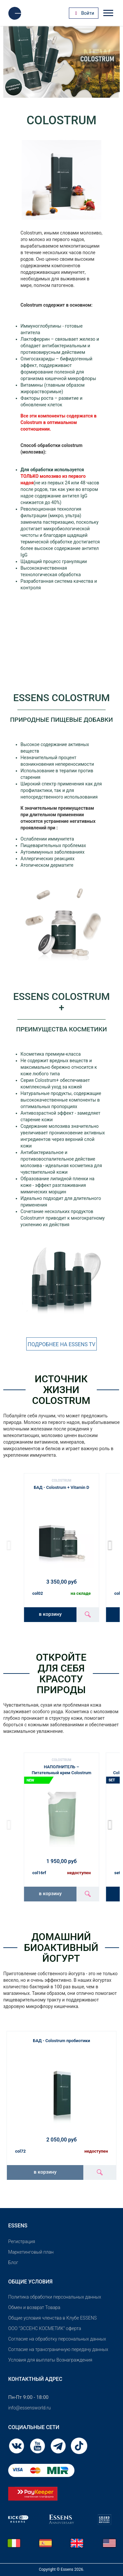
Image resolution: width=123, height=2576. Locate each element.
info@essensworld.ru (29, 2407)
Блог (13, 2262)
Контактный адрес (35, 2379)
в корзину (50, 1614)
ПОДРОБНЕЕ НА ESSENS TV (61, 1344)
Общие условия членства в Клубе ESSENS (52, 2318)
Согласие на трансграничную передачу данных (58, 2349)
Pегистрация (21, 2241)
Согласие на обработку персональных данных (57, 2339)
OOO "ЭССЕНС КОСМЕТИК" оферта (44, 2328)
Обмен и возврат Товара (34, 2307)
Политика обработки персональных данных (54, 2297)
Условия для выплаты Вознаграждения (50, 2360)
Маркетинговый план (30, 2252)
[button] (112, 1545)
